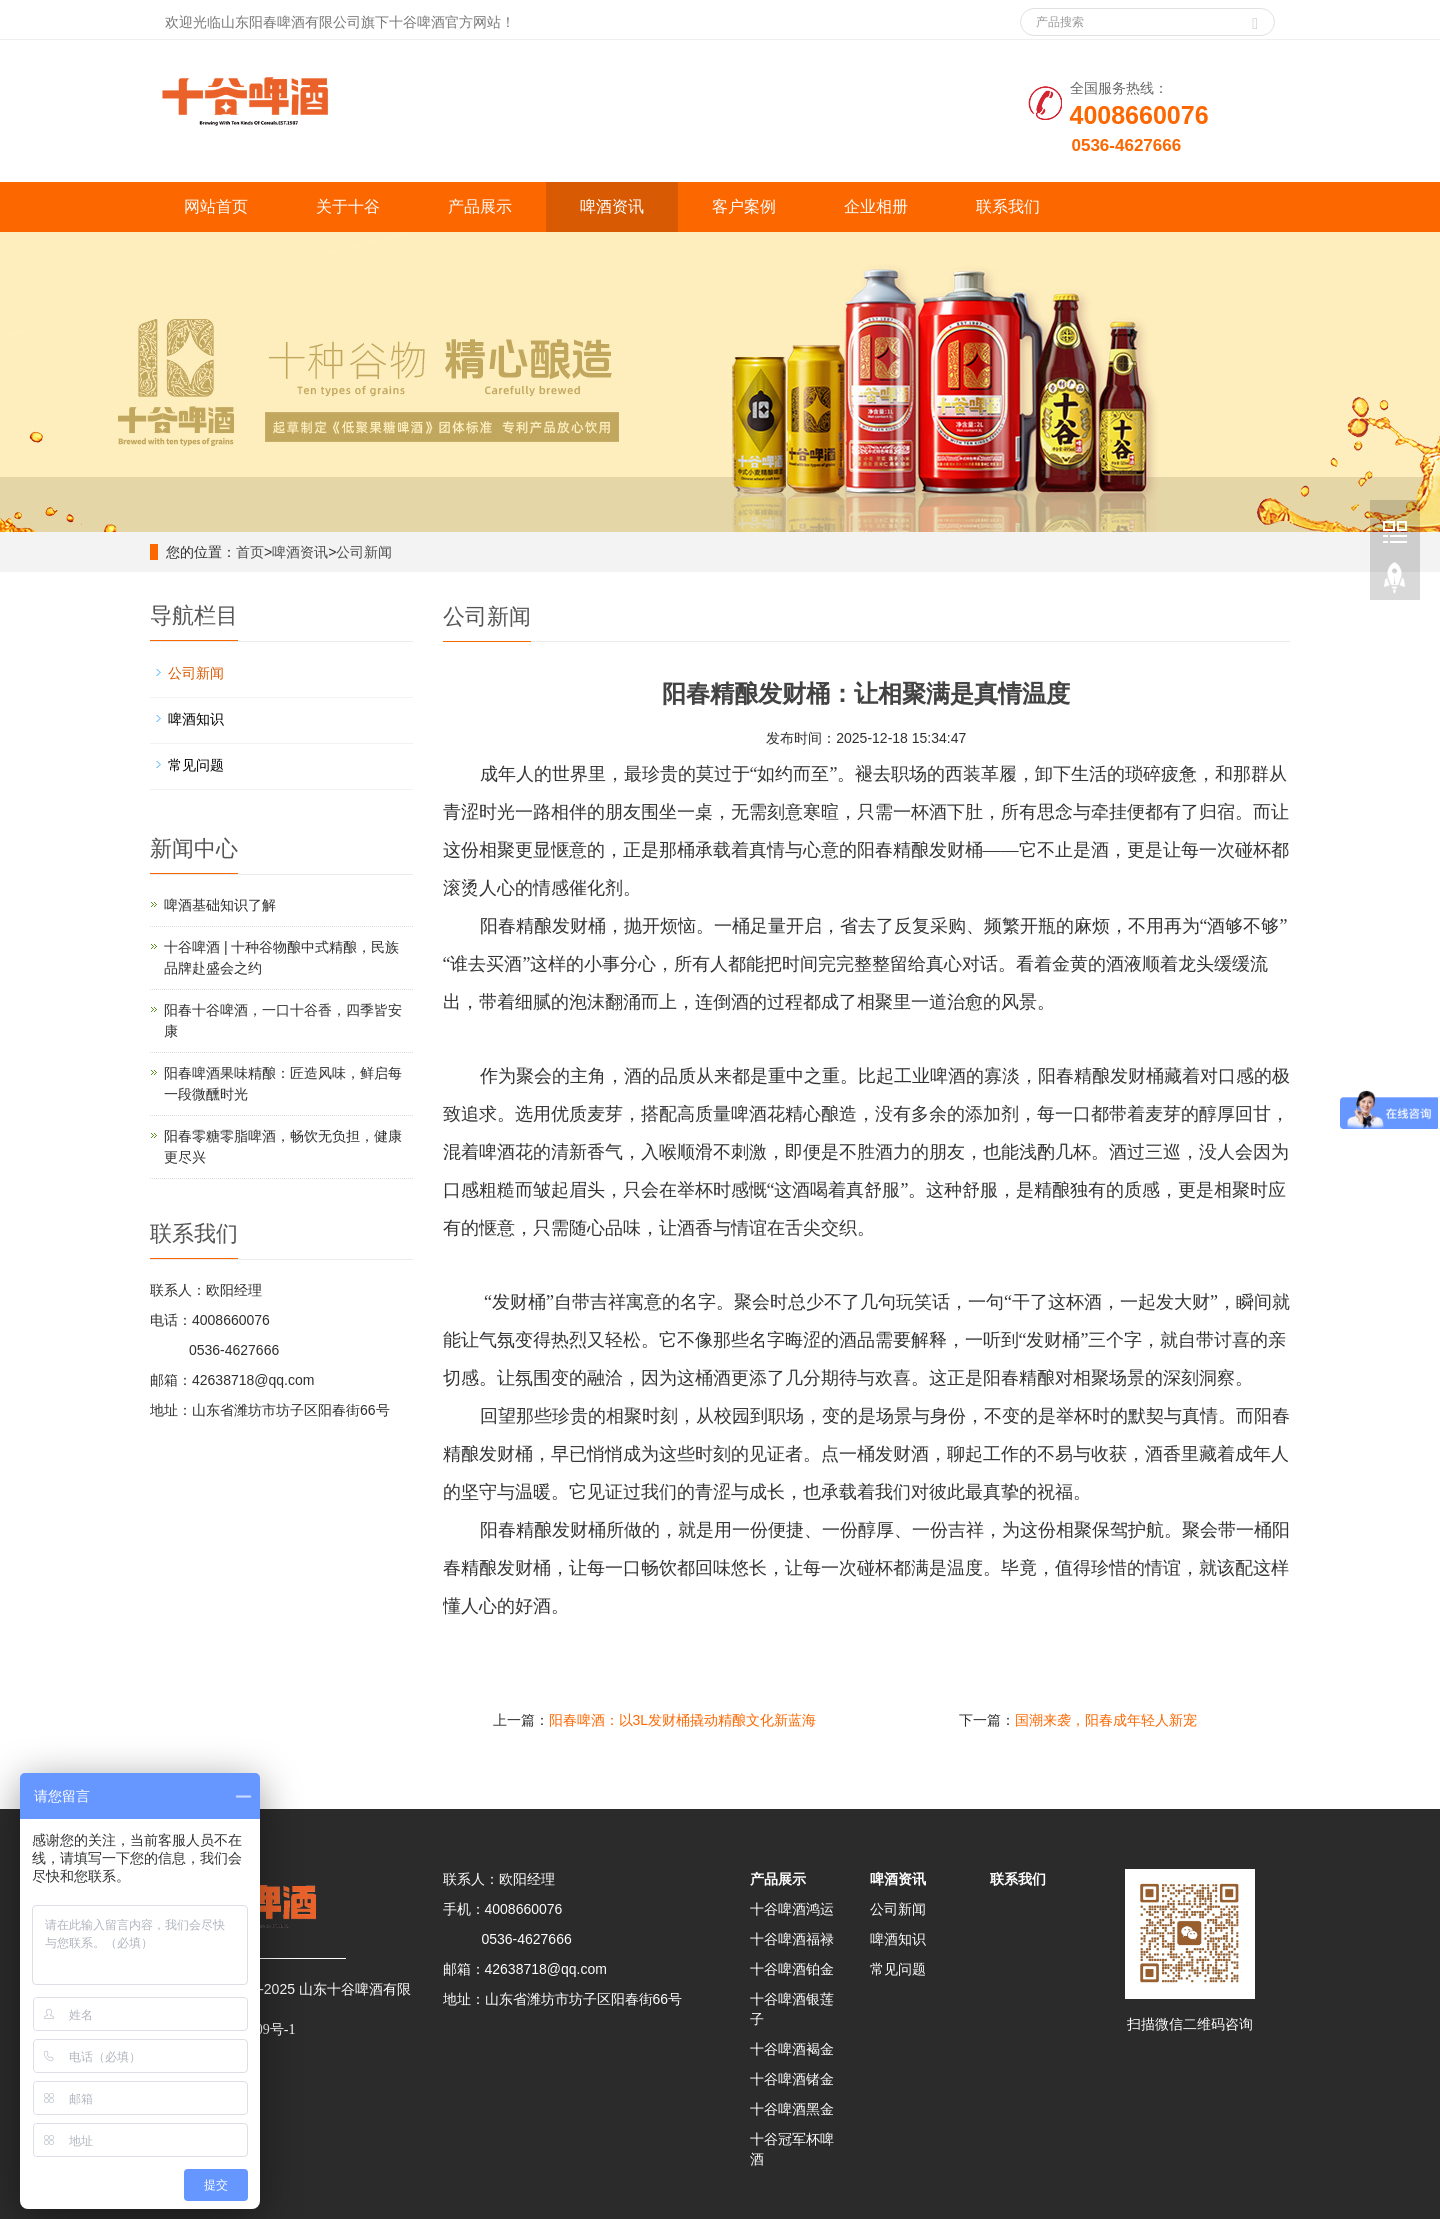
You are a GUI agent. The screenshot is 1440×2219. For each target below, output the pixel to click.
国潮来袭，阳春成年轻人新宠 (1106, 1720)
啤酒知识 (196, 719)
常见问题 (196, 765)
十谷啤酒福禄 (792, 1939)
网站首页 (216, 206)
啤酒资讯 (612, 206)
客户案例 (744, 206)
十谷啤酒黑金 (792, 2109)
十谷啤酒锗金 (792, 2079)
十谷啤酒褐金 (792, 2049)
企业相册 (876, 206)
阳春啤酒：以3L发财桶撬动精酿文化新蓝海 (683, 1720)
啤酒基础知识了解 (220, 905)
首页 (250, 552)
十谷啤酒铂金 (792, 1969)
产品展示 (480, 206)
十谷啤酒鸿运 (792, 1909)
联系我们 (1008, 206)
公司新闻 (364, 552)
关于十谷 (348, 206)
